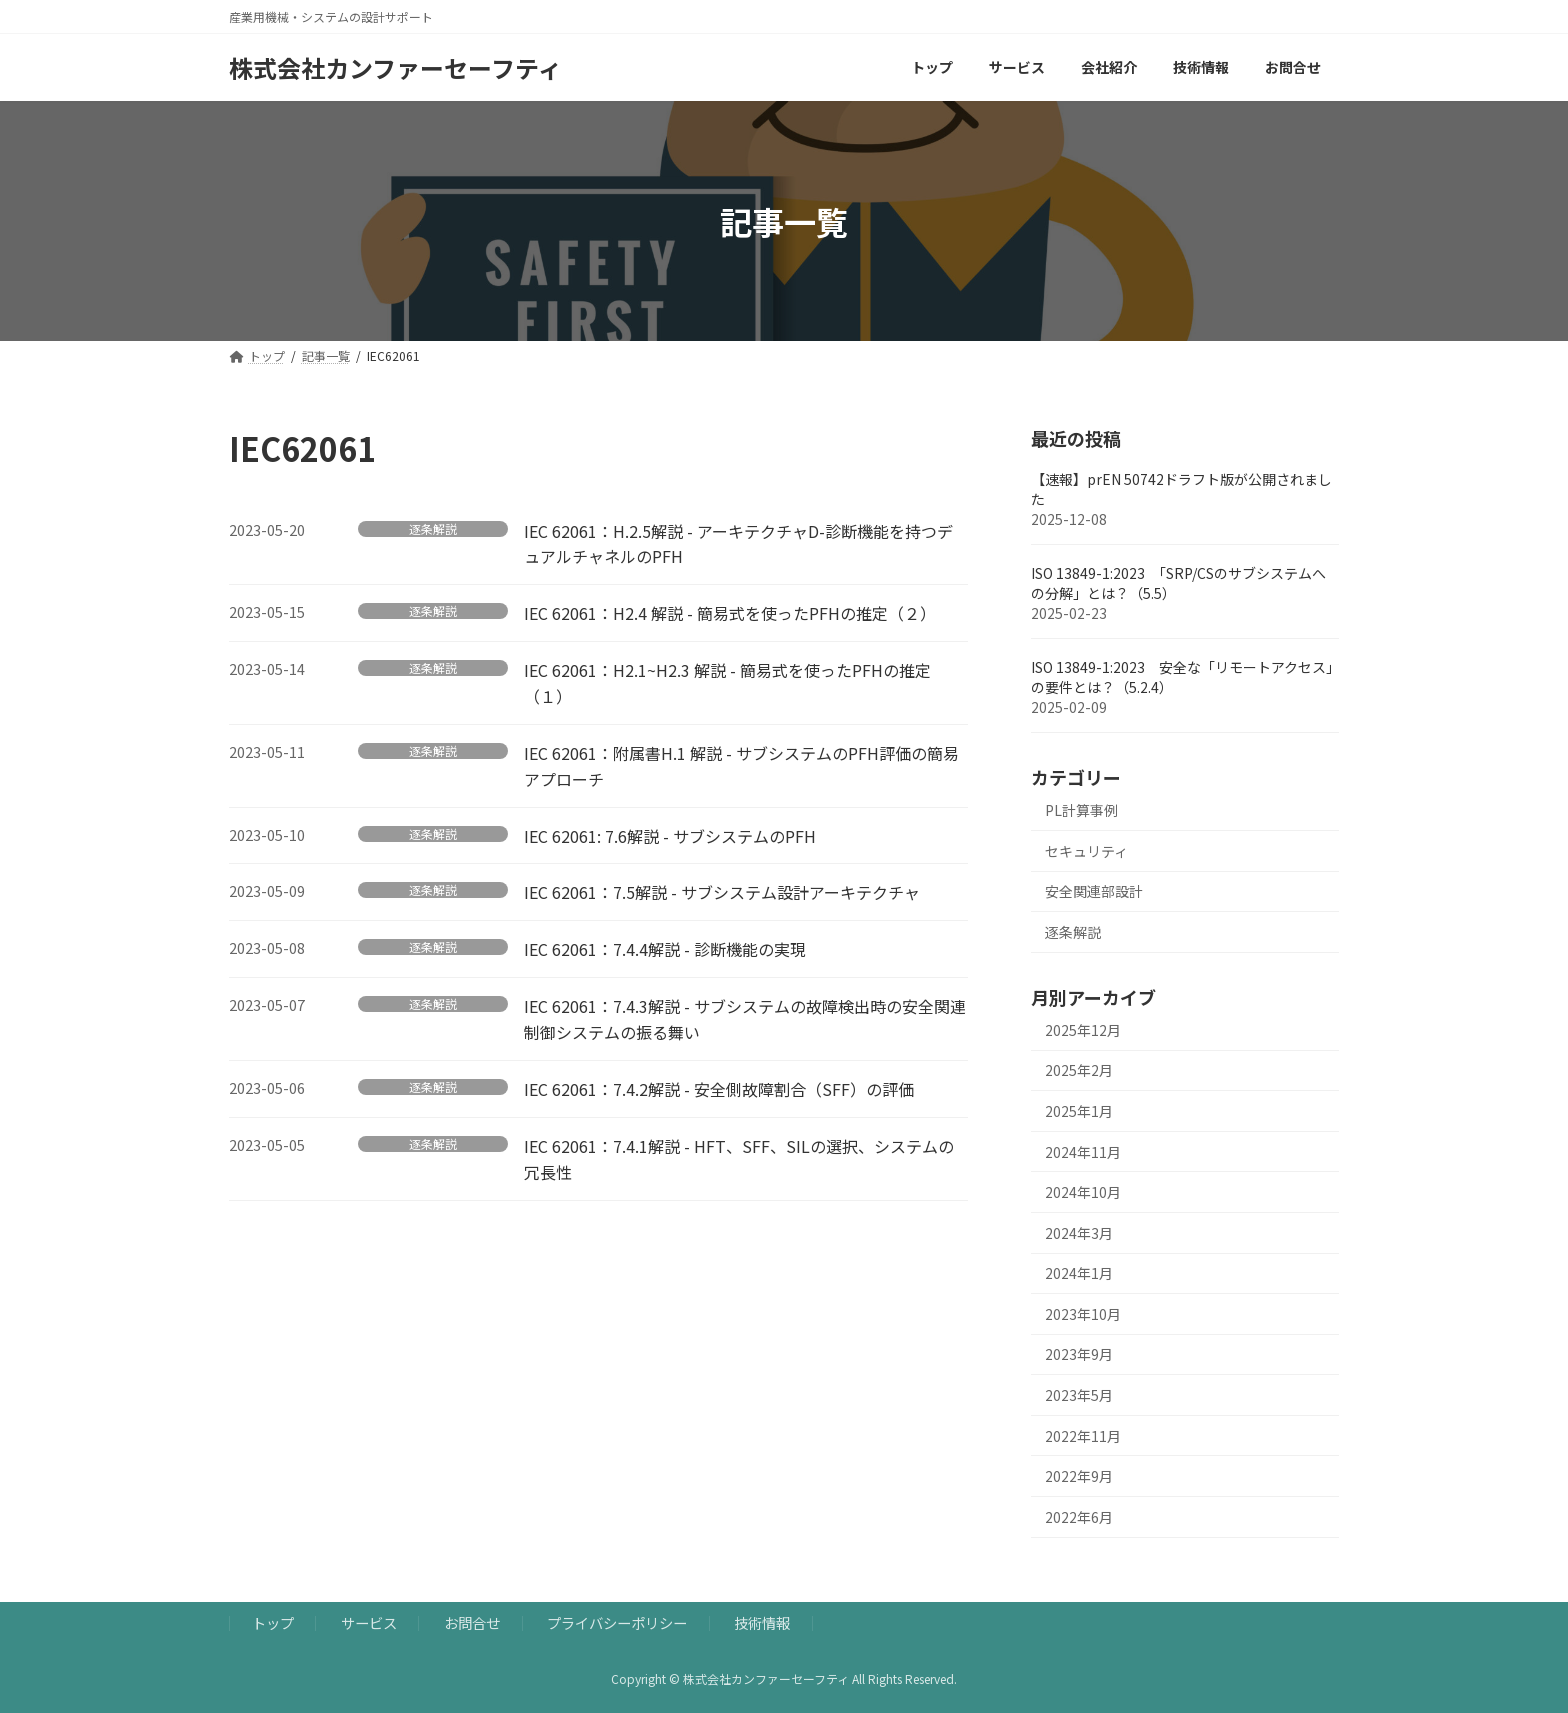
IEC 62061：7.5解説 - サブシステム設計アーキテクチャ (722, 892)
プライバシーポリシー (617, 1622)
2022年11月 (1083, 1436)
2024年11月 (1083, 1152)
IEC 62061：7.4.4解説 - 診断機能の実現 (665, 949)
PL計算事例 (1081, 810)
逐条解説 (433, 529)
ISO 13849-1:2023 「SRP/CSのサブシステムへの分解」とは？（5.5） (1178, 583)
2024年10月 (1083, 1192)
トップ (273, 1622)
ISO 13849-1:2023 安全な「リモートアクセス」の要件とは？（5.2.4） (1182, 677)
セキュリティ (1086, 851)
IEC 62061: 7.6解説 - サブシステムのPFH (670, 836)
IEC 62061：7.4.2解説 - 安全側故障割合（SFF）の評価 (719, 1089)
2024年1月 (1079, 1273)
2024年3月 (1079, 1233)
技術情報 (762, 1622)
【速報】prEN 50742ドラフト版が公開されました (1181, 489)
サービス (369, 1622)
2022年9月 (1079, 1476)
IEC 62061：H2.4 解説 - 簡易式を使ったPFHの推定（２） (730, 613)
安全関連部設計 (1094, 891)
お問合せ (472, 1622)
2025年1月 (1079, 1111)
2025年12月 (1083, 1030)
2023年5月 (1079, 1395)
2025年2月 (1079, 1070)
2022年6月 (1079, 1517)
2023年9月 (1079, 1354)
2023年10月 (1083, 1314)
